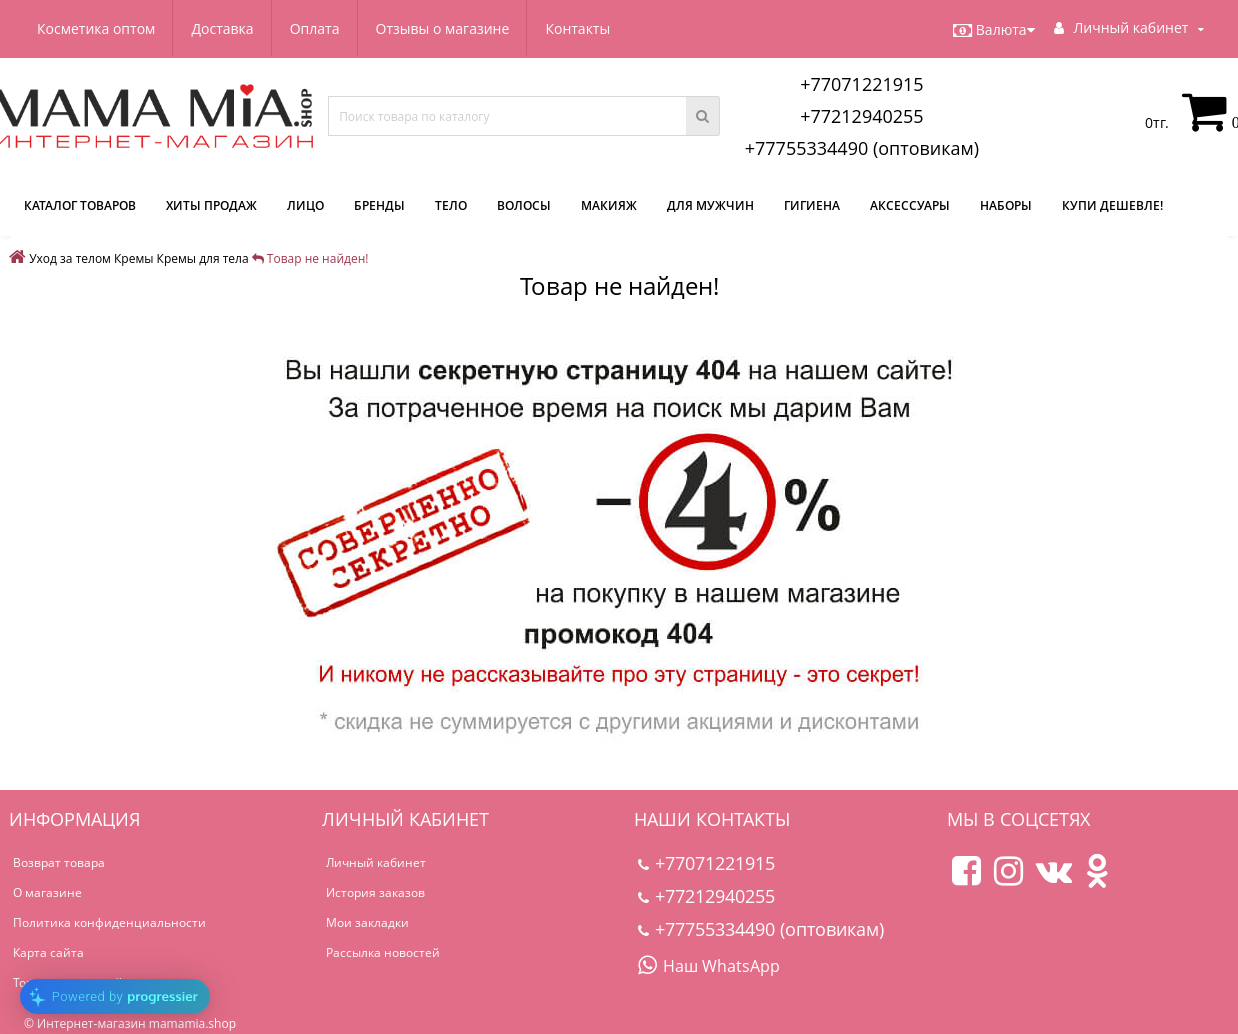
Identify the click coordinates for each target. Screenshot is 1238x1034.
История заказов (375, 892)
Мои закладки (367, 922)
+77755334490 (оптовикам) (862, 148)
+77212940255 (862, 116)
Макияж (609, 205)
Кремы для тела (203, 258)
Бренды (379, 205)
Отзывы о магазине (443, 28)
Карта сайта (48, 952)
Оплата (315, 28)
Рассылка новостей (383, 952)
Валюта (994, 30)
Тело (451, 205)
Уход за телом (70, 258)
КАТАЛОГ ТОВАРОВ (80, 205)
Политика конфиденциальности (109, 922)
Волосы (524, 205)
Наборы (1006, 205)
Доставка (222, 28)
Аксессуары (910, 205)
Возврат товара (59, 862)
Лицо (305, 205)
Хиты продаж (211, 205)
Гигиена (812, 205)
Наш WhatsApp (709, 966)
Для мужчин (710, 205)
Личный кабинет (376, 862)
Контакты (577, 28)
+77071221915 (862, 84)
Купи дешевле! (1112, 205)
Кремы (133, 258)
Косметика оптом (96, 28)
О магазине (47, 892)
